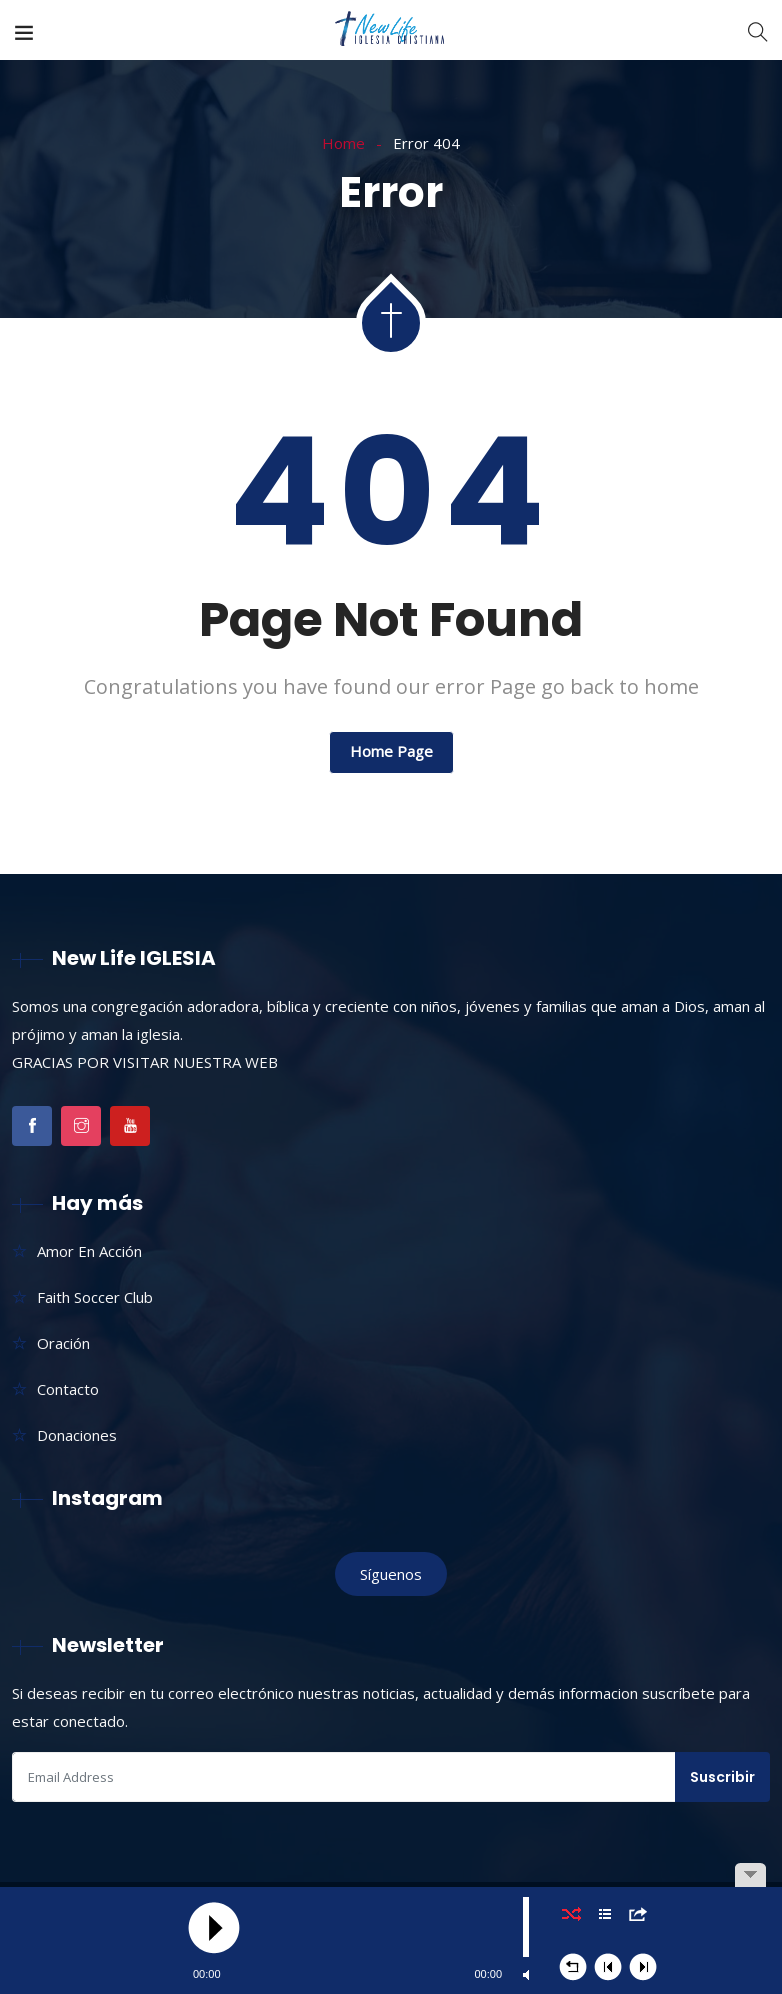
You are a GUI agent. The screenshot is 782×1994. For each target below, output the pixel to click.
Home (343, 143)
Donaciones (77, 1435)
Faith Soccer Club (95, 1297)
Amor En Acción (89, 1251)
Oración (63, 1343)
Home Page (391, 751)
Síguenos (391, 1574)
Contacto (68, 1389)
